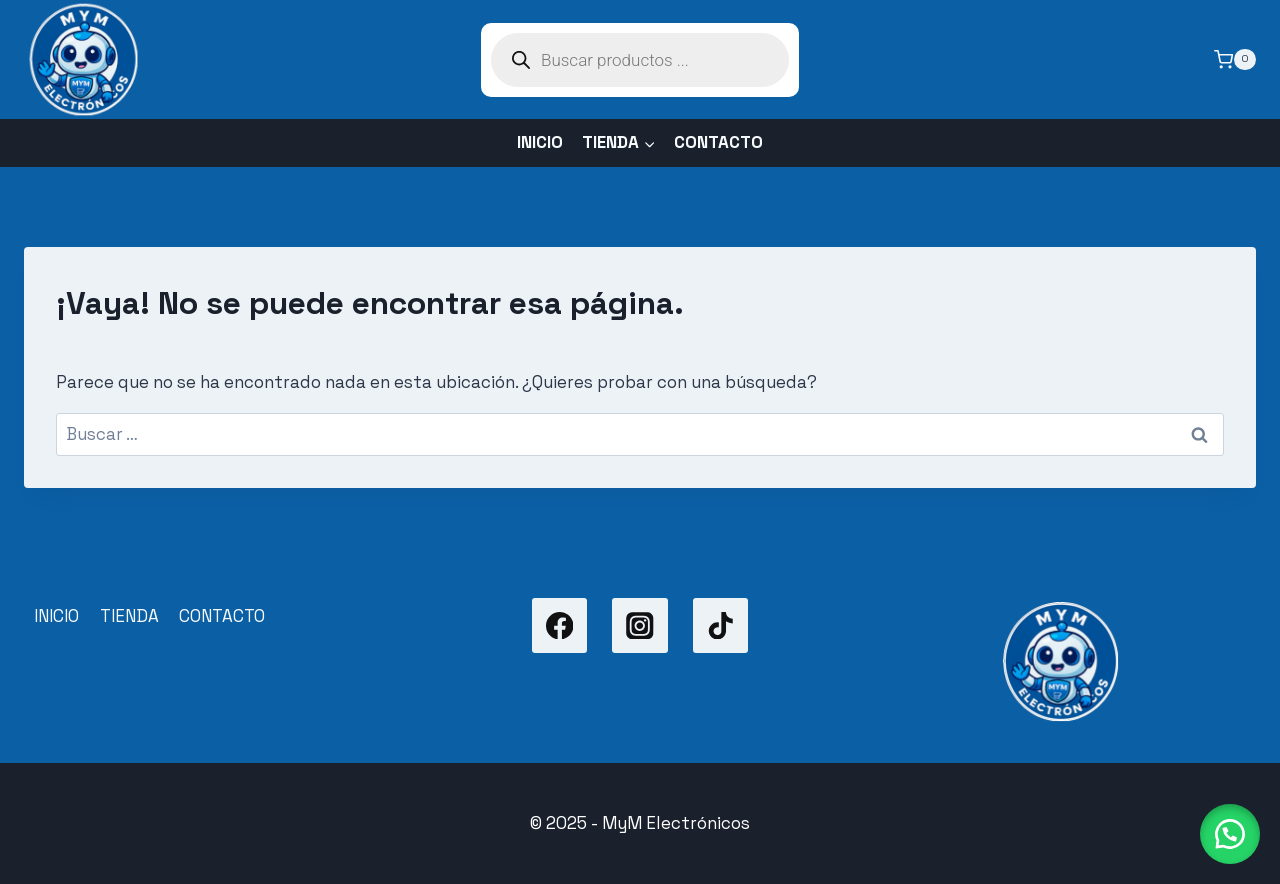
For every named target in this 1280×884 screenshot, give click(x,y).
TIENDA (129, 616)
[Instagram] (639, 625)
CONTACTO (718, 142)
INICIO (540, 142)
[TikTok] (720, 625)
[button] (1230, 834)
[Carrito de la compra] (1235, 60)
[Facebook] (559, 625)
